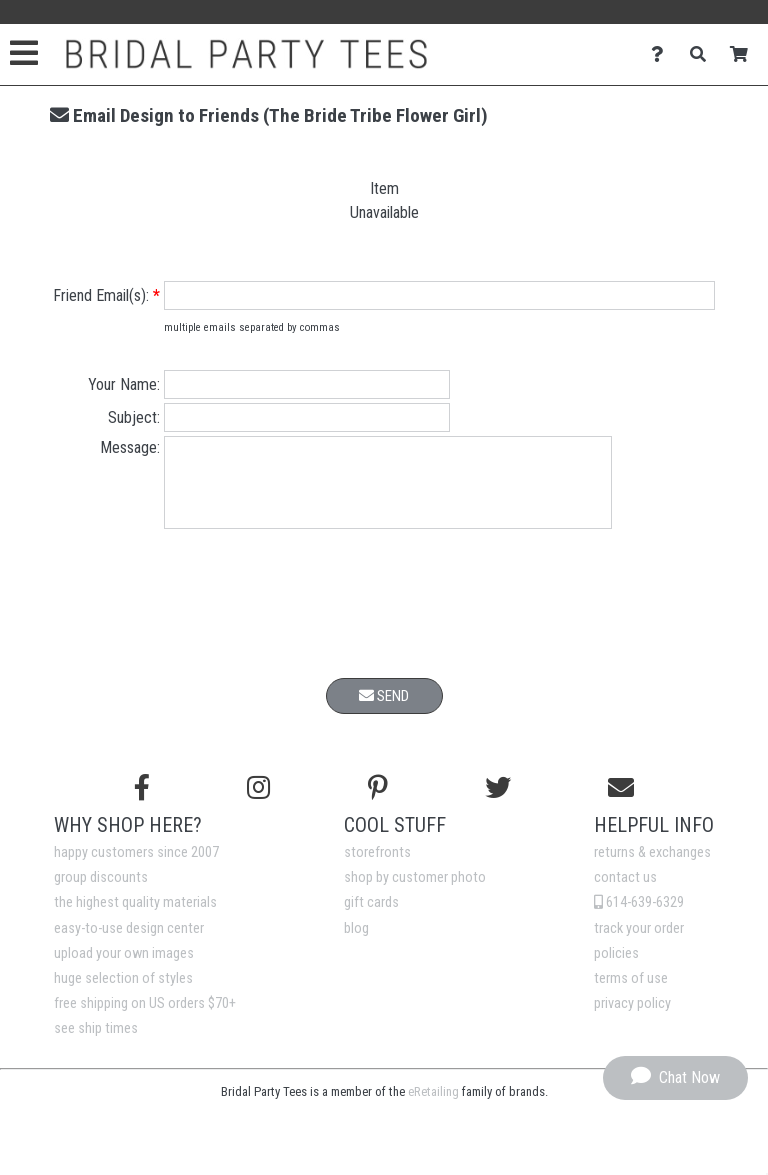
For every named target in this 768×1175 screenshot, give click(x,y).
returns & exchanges (652, 867)
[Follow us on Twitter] (498, 803)
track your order (639, 943)
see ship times (96, 1043)
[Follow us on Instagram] (258, 803)
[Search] (703, 54)
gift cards (371, 917)
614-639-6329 (639, 917)
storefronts (377, 867)
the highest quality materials (135, 917)
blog (356, 943)
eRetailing (433, 1106)
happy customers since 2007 (136, 867)
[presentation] (384, 622)
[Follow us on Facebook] (142, 803)
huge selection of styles (123, 993)
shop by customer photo (415, 892)
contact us (625, 892)
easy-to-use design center (129, 943)
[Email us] (621, 803)
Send (384, 711)
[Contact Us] (662, 54)
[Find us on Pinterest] (378, 803)
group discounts (101, 892)
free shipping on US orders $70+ (145, 1018)
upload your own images (124, 968)
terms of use (631, 993)
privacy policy (632, 1018)
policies (616, 968)
